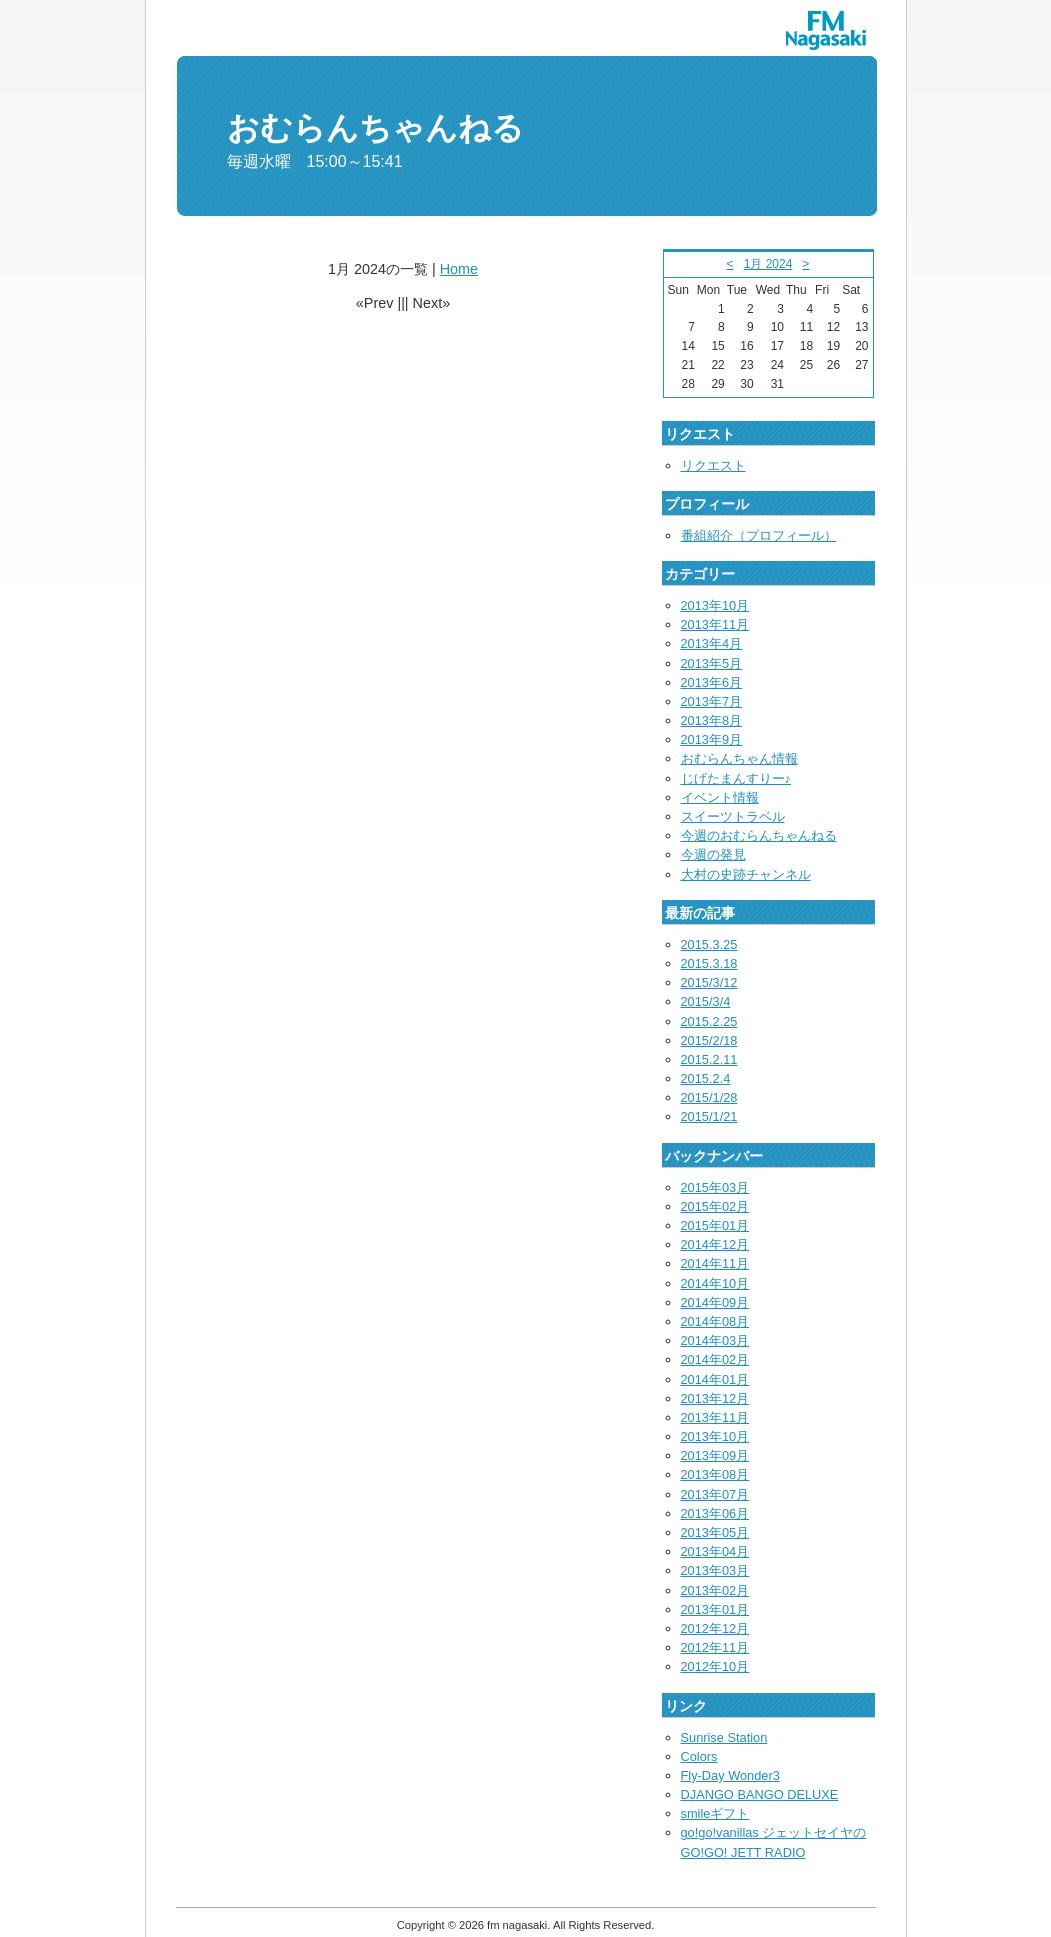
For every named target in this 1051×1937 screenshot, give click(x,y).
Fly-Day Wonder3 (730, 1775)
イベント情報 (720, 797)
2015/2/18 (709, 1040)
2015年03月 (715, 1187)
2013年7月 (712, 701)
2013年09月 (715, 1455)
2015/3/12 (709, 982)
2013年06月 (715, 1513)
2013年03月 (715, 1570)
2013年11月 (715, 624)
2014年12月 (715, 1244)
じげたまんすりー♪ (736, 778)
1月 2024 (768, 264)
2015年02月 (715, 1206)
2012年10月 (715, 1666)
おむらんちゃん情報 (739, 758)
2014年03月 (715, 1340)
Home (459, 269)
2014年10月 (715, 1283)
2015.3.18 (709, 963)
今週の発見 (713, 854)
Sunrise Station (724, 1737)
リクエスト (713, 465)
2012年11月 (715, 1647)
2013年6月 (712, 682)
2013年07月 (715, 1494)
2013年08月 (715, 1474)
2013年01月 (715, 1609)
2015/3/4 (706, 1001)
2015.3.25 (709, 944)
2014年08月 (715, 1321)
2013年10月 (715, 605)
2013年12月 (715, 1398)
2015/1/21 (709, 1116)
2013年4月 (712, 643)
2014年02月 (715, 1359)
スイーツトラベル (733, 816)
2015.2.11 (709, 1059)
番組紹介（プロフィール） (759, 535)
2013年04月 (715, 1551)
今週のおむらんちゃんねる (759, 835)
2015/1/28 (709, 1097)
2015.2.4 (706, 1078)
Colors (699, 1756)
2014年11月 (715, 1263)
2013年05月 (715, 1532)
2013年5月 (712, 663)
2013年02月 (715, 1590)
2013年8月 (712, 720)
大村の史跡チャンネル (746, 874)
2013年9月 (712, 739)
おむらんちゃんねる (375, 128)
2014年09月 (715, 1302)
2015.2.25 (709, 1021)
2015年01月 (715, 1225)
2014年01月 (715, 1379)
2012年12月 (715, 1628)
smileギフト (715, 1813)
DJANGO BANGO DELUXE (760, 1794)
